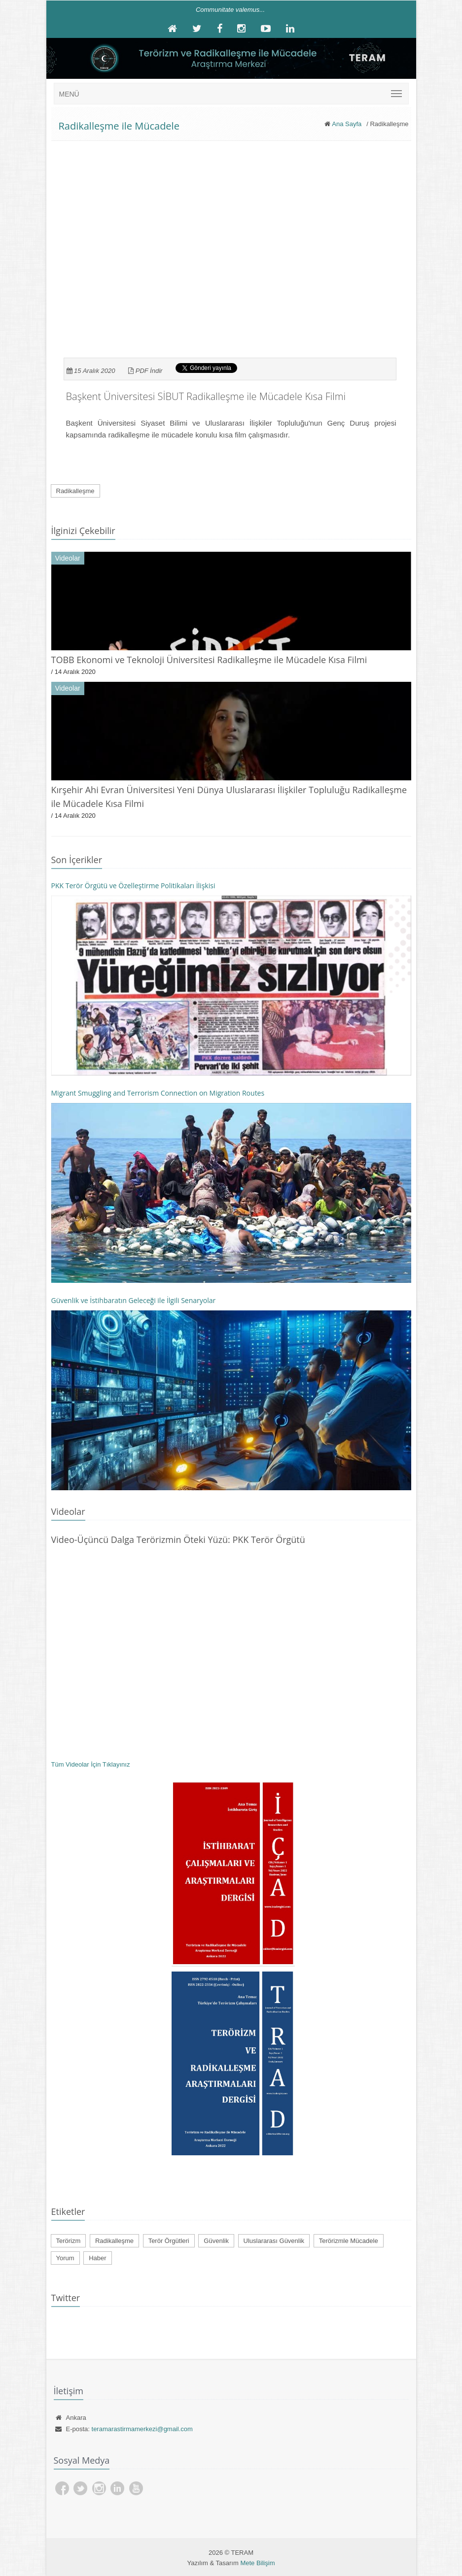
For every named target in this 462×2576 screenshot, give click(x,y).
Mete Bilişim (257, 2563)
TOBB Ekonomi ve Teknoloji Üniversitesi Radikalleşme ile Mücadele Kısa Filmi (209, 660)
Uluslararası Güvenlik (274, 2240)
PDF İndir (149, 370)
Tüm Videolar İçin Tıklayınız (90, 1764)
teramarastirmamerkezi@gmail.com (142, 2429)
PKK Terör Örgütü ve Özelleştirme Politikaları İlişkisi (133, 885)
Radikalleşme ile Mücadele (119, 126)
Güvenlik (216, 2240)
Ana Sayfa (346, 124)
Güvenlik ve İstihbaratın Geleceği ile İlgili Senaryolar (133, 1300)
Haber (97, 2258)
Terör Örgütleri (168, 2240)
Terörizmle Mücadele (348, 2240)
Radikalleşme (75, 491)
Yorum (65, 2258)
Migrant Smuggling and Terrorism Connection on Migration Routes (158, 1093)
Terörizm (68, 2240)
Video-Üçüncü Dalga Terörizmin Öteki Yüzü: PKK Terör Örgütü (178, 1539)
